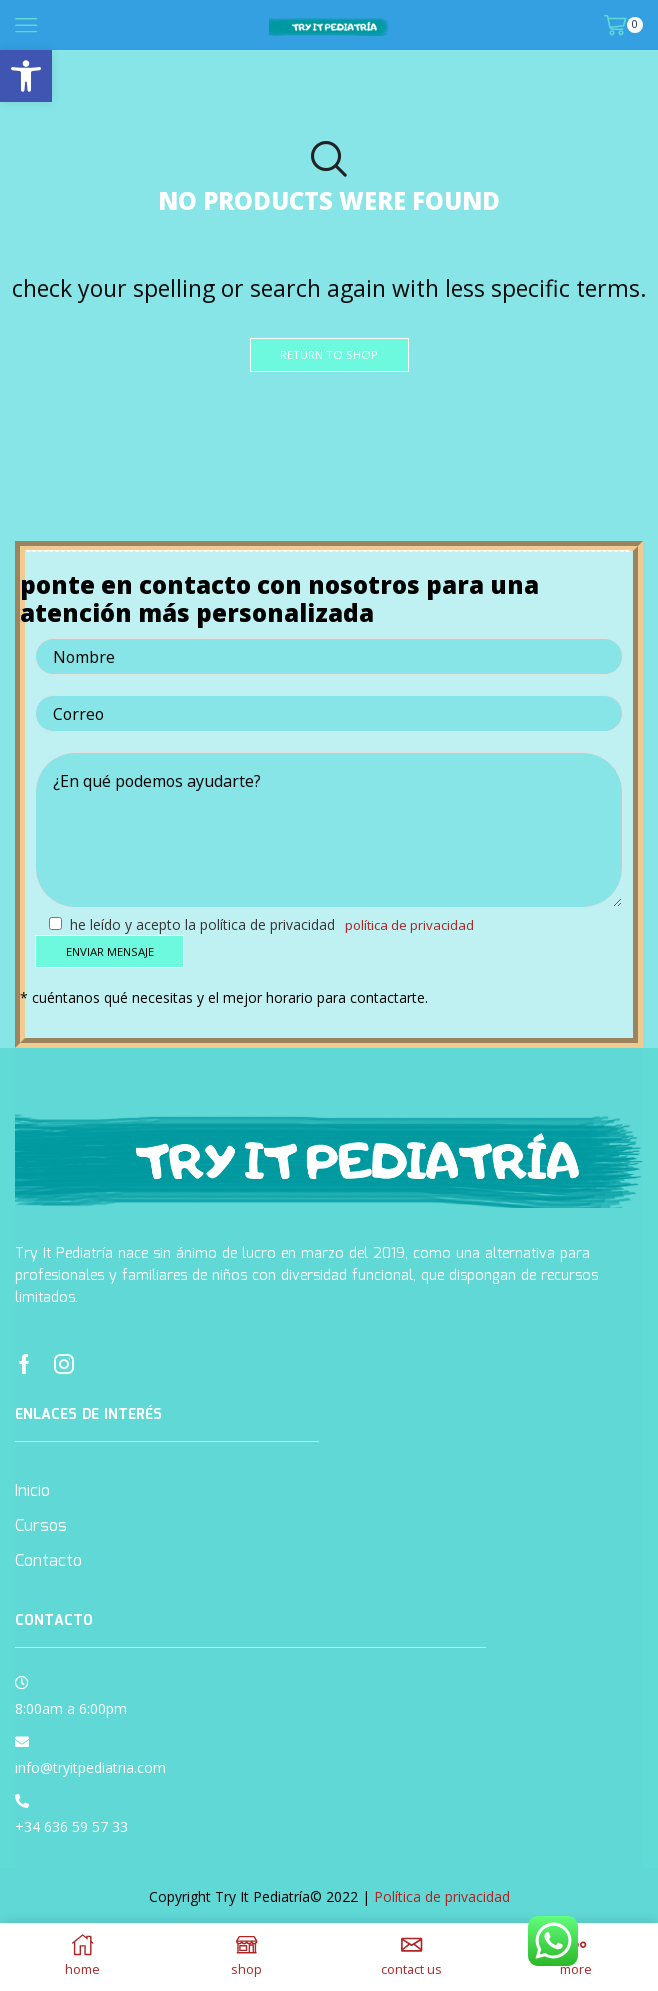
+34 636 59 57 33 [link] (71, 1828)
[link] (26, 76)
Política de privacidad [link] (412, 925)
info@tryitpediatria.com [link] (90, 1769)
